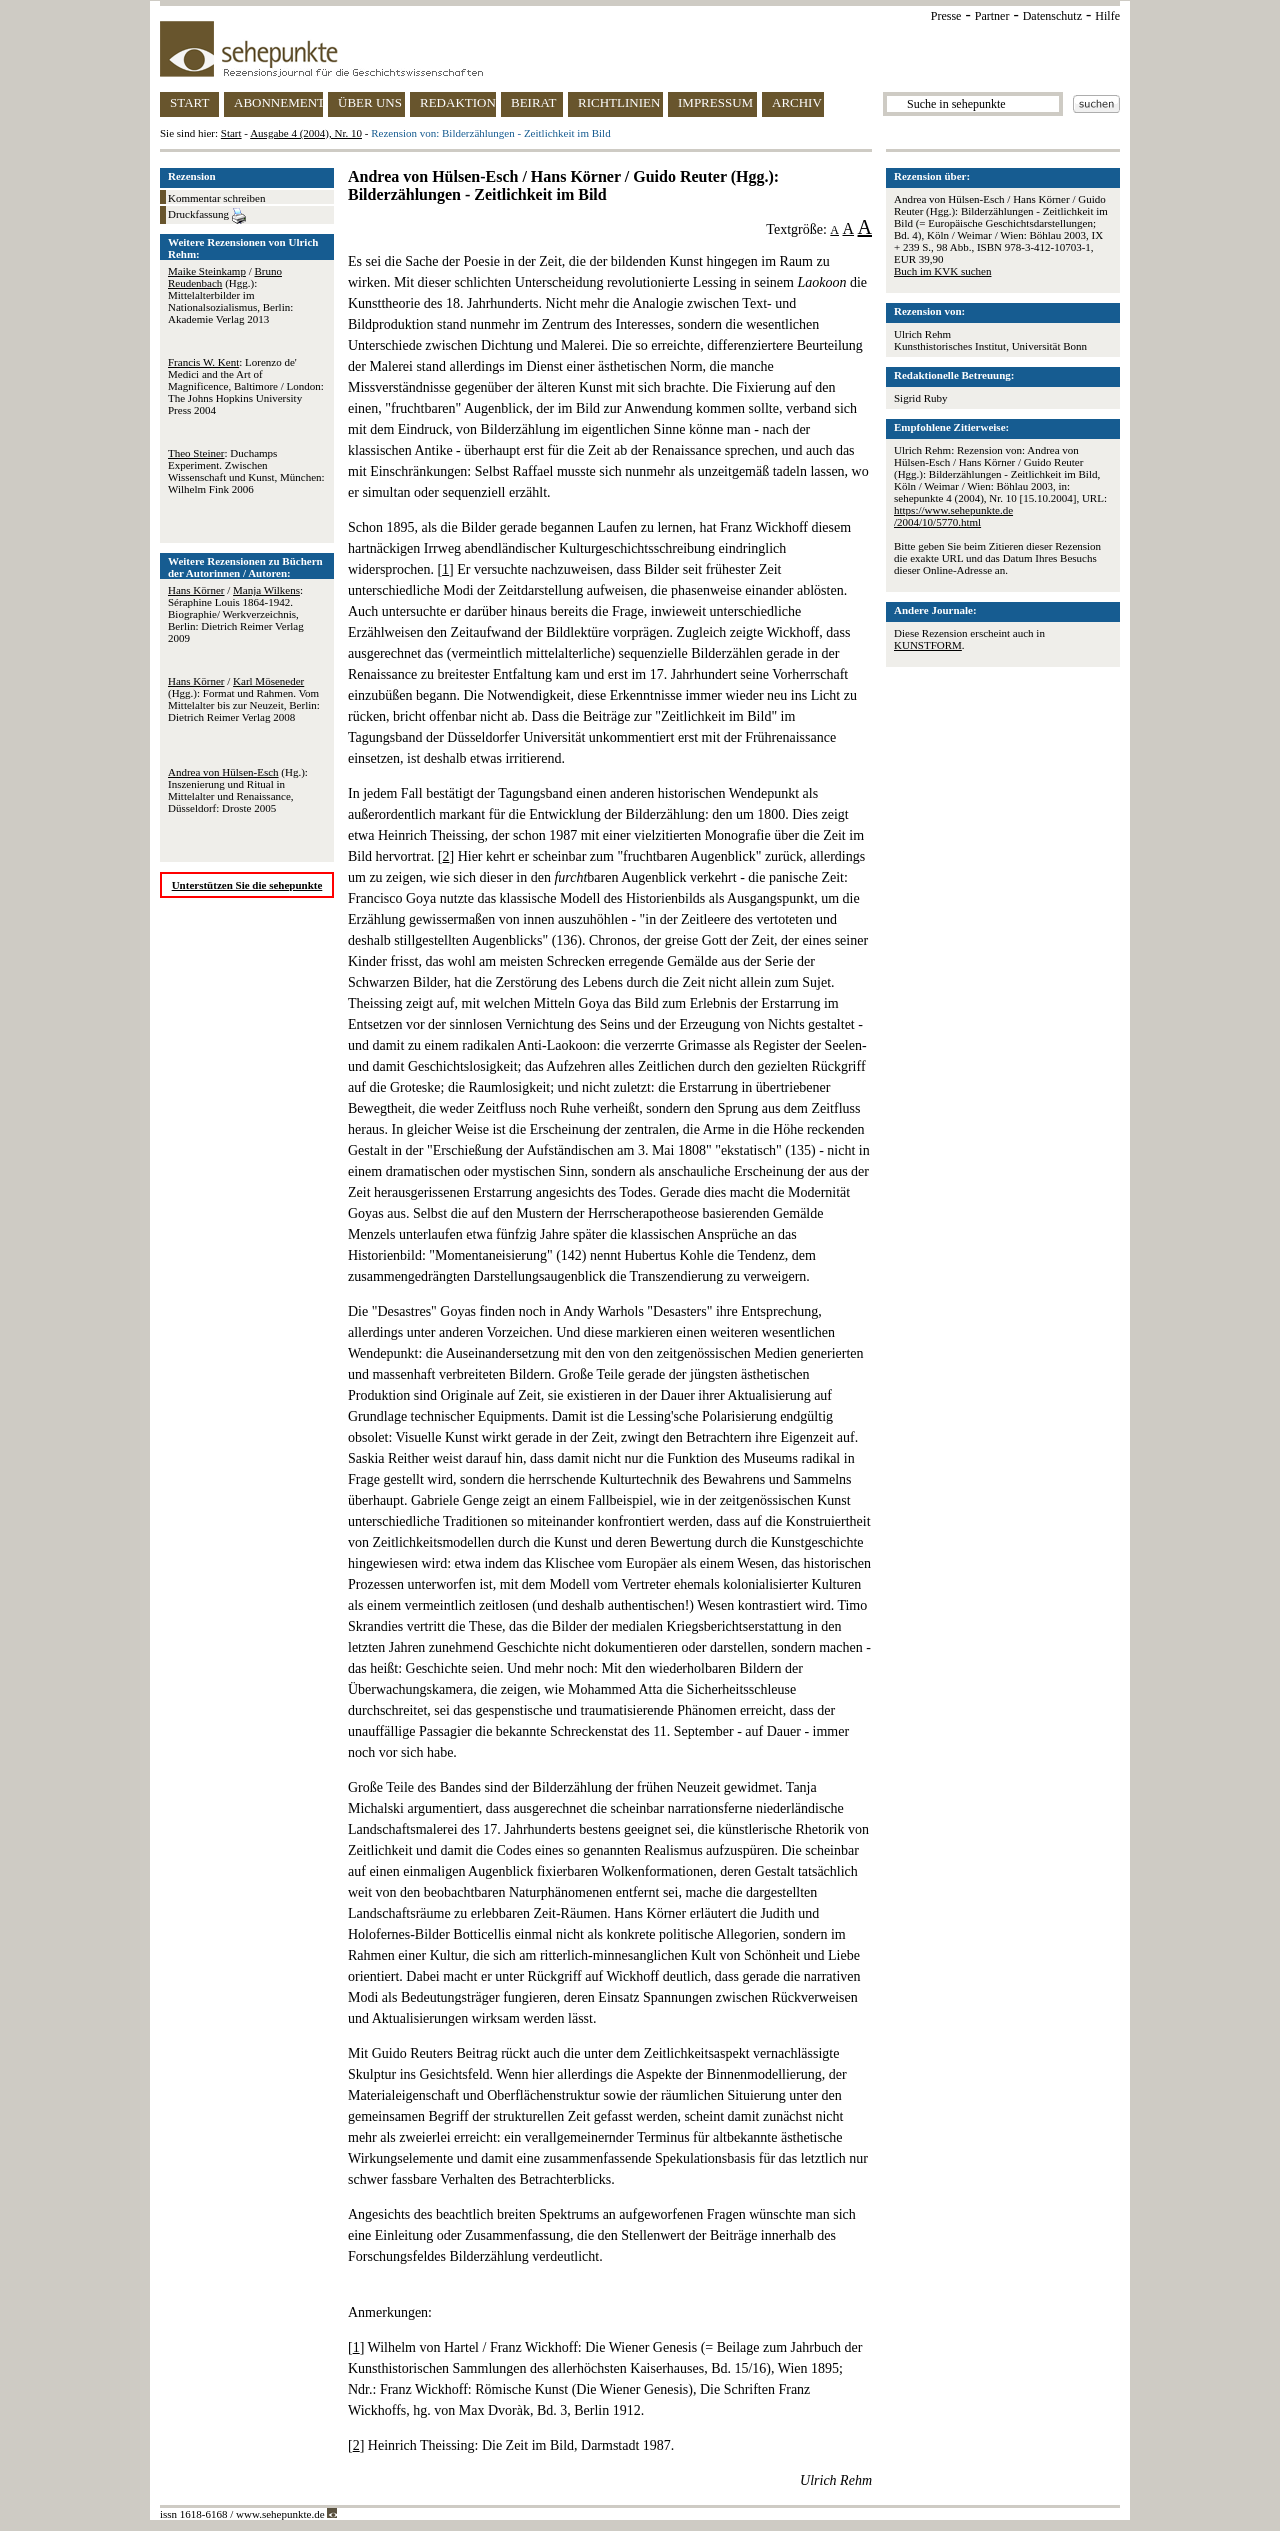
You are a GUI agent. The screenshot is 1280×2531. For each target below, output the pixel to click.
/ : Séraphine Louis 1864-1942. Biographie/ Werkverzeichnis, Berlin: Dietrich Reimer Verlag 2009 (236, 614)
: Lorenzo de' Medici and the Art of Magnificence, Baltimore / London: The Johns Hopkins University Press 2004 (246, 386)
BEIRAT (534, 102)
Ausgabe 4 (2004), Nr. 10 (306, 133)
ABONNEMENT (278, 102)
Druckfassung (207, 216)
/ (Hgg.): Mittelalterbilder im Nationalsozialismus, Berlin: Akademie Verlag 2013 (230, 295)
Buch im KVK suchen (942, 271)
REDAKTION (458, 102)
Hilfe (1107, 16)
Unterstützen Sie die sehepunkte (247, 885)
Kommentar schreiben (216, 198)
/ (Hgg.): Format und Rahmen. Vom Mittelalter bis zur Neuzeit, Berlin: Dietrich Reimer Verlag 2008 (244, 699)
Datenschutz (1052, 16)
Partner (992, 16)
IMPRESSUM (715, 102)
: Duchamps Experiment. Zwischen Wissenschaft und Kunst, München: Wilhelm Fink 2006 (246, 471)
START (189, 102)
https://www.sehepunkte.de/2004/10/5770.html (953, 516)
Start (231, 133)
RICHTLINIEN (619, 102)
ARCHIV (797, 102)
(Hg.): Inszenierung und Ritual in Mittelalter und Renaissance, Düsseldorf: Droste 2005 (238, 790)
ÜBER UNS (370, 102)
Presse (946, 16)
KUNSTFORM (928, 645)
